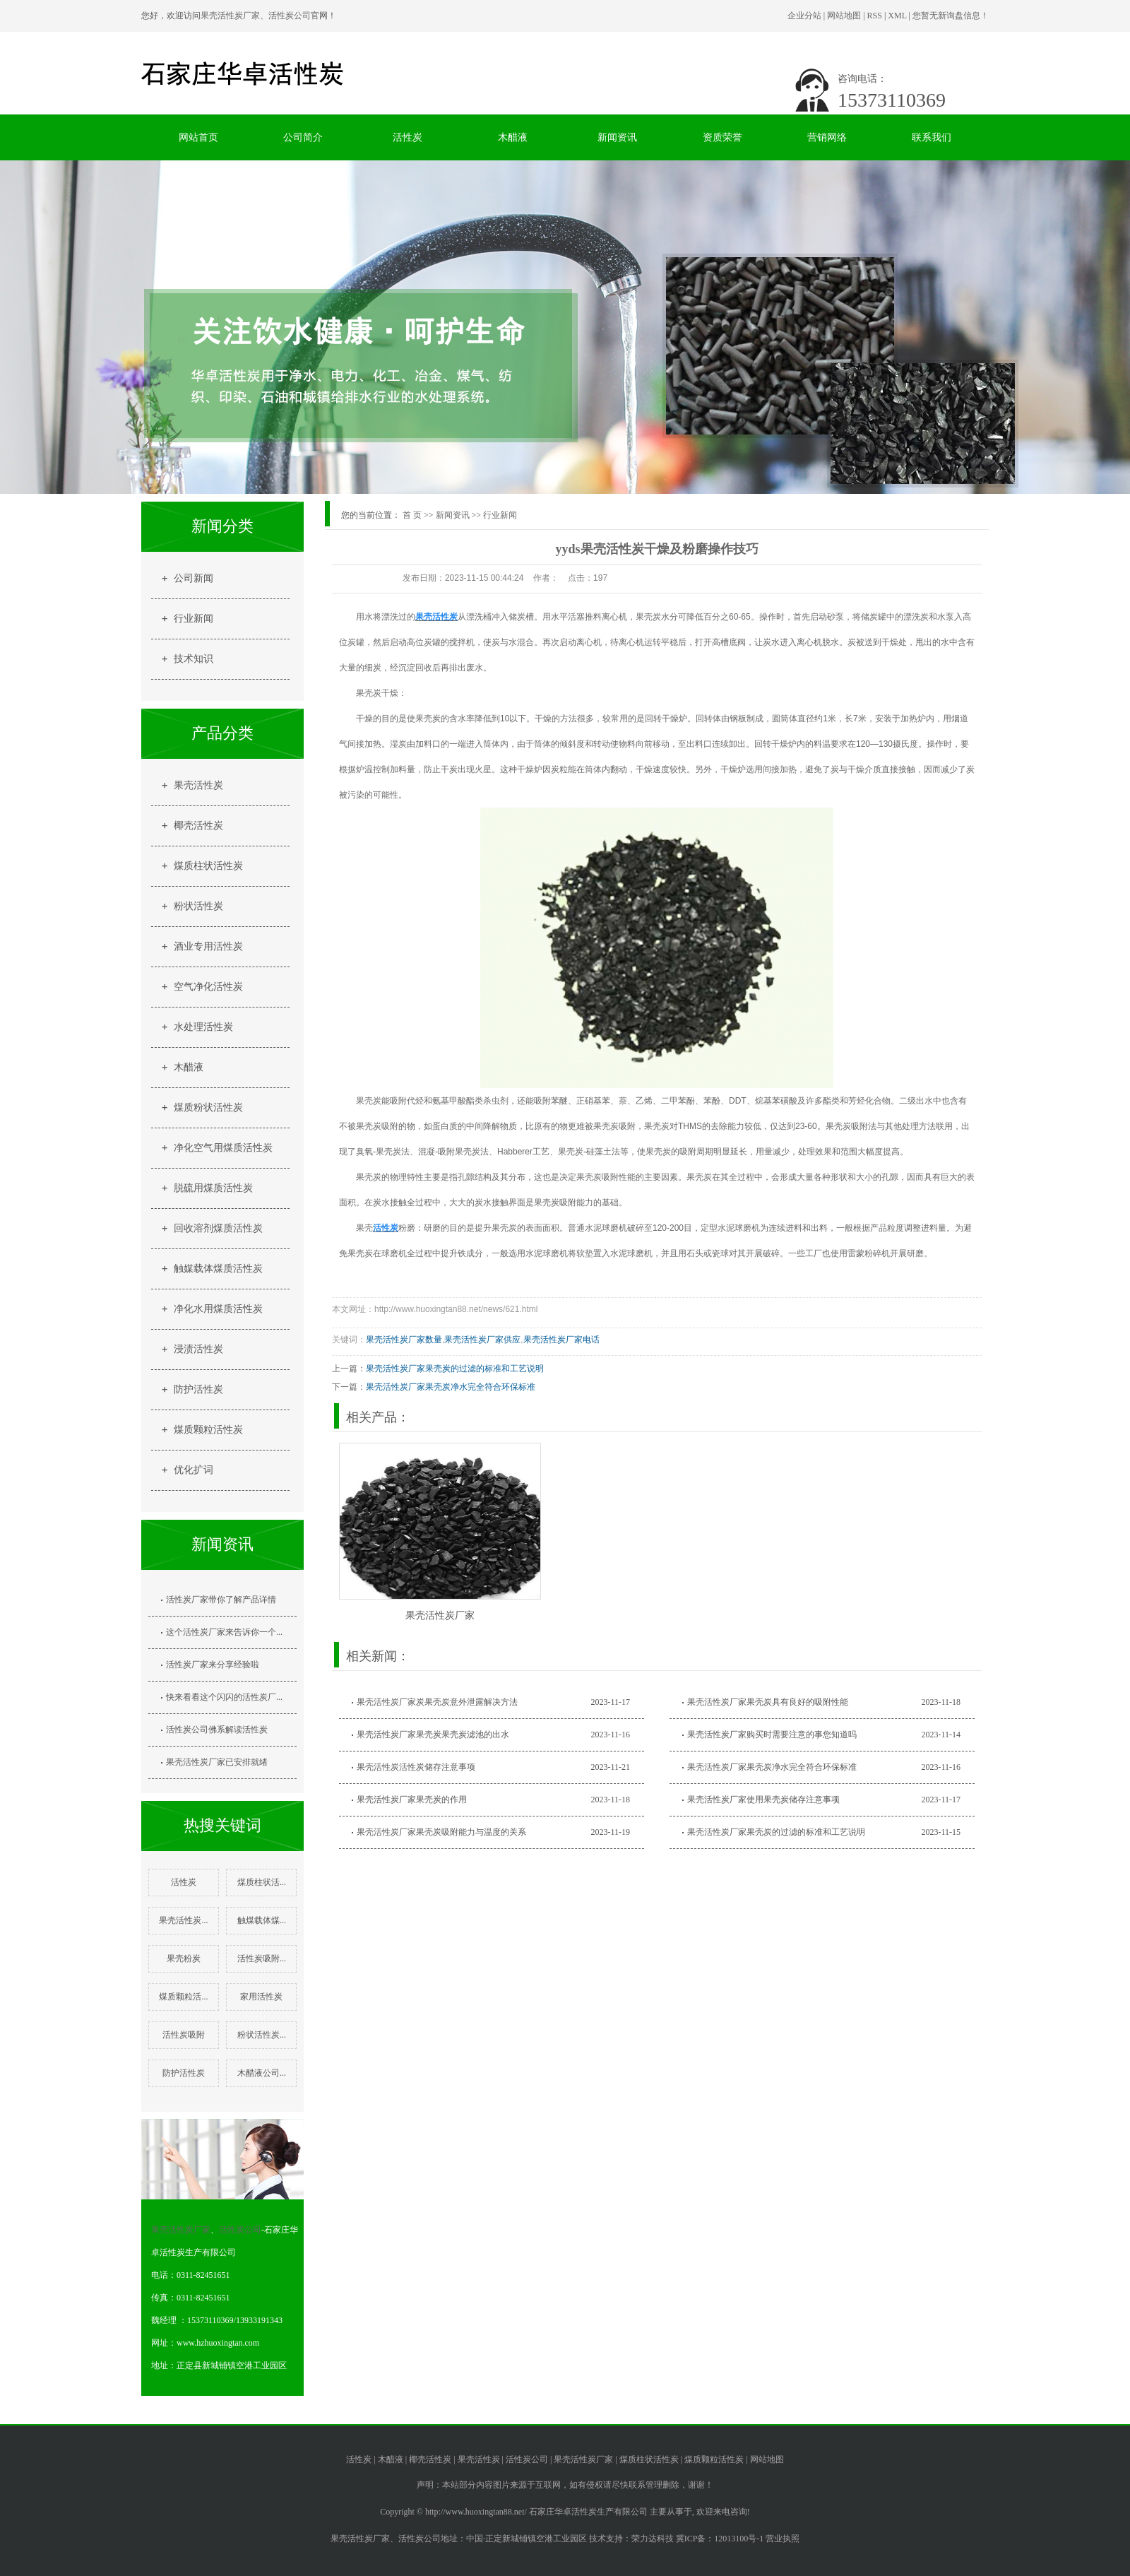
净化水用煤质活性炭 (218, 1309)
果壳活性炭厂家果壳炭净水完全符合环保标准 (450, 1387)
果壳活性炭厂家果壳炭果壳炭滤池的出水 (433, 1734)
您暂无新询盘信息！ (950, 15)
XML (897, 15)
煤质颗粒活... (183, 1997)
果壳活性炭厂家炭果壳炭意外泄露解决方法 (437, 1702)
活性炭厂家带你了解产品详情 (221, 1600)
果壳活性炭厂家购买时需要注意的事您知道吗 (772, 1734)
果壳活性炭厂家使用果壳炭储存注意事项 (763, 1799)
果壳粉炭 (184, 1958)
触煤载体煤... (261, 1920)
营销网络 (827, 137)
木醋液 (513, 137)
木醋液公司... (261, 2073)
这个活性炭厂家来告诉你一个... (224, 1632)
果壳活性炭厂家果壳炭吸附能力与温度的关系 (441, 1832)
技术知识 (193, 659)
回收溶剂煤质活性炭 (218, 1228)
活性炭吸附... (261, 1958)
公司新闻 (193, 578)
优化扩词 (193, 1470)
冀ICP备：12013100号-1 (720, 2538)
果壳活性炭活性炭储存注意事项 (416, 1767)
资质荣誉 (722, 137)
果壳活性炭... (183, 1920)
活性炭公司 (289, 15)
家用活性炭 (261, 1997)
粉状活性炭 (198, 906)
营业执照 (782, 2538)
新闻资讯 (617, 137)
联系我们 (931, 137)
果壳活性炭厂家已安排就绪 (217, 1762)
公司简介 (303, 137)
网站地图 (844, 15)
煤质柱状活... (261, 1882)
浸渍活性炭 (198, 1349)
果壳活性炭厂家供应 (482, 1340)
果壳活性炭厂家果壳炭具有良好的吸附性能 (767, 1702)
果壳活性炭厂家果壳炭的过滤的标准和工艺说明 (455, 1368)
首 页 (412, 515)
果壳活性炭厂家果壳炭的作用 (412, 1799)
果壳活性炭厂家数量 (404, 1340)
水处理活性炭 (203, 1027)
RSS (874, 15)
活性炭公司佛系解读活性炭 (217, 1730)
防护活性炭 (198, 1389)
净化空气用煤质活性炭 (223, 1147)
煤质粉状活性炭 (208, 1107)
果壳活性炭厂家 (230, 15)
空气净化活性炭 (208, 986)
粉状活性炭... (261, 2035)
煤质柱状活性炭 (208, 866)
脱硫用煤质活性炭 (213, 1188)
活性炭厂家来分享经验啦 (212, 1665)
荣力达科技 (652, 2538)
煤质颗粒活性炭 (208, 1429)
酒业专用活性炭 (208, 946)
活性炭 (407, 137)
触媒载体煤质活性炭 (218, 1268)
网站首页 (198, 137)
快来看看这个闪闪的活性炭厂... (224, 1697)
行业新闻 (193, 618)
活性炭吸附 (183, 2035)
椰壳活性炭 (198, 825)
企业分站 (804, 15)
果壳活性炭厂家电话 (561, 1340)
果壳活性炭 (198, 785)
